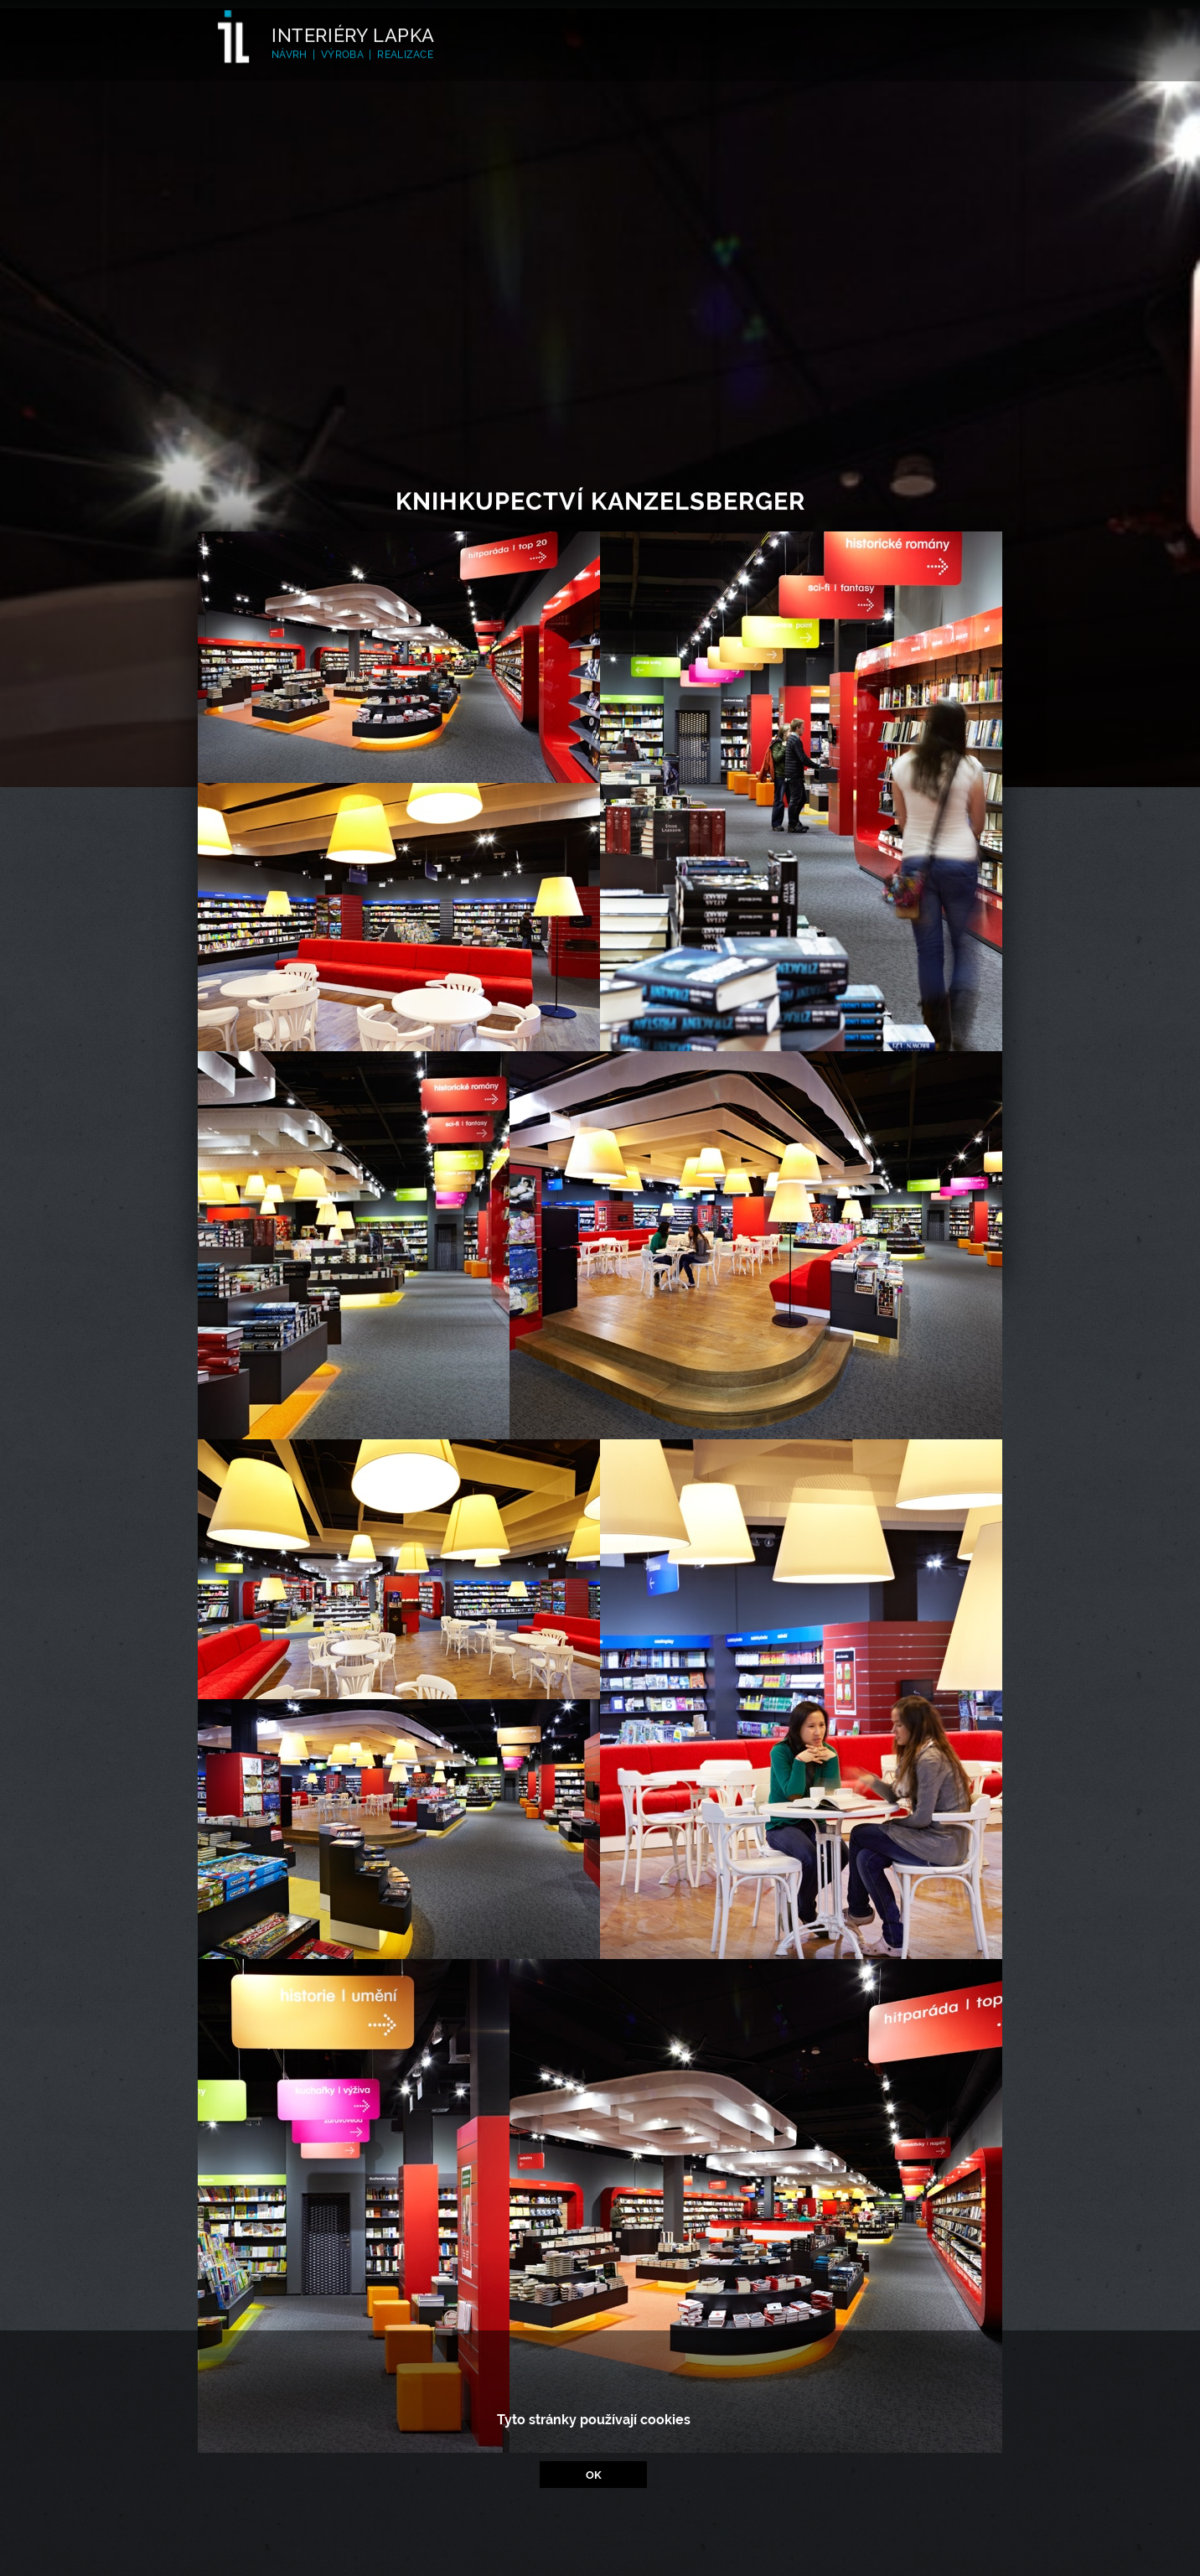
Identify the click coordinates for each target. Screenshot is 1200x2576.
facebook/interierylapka (617, 2553)
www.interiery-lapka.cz (618, 2534)
